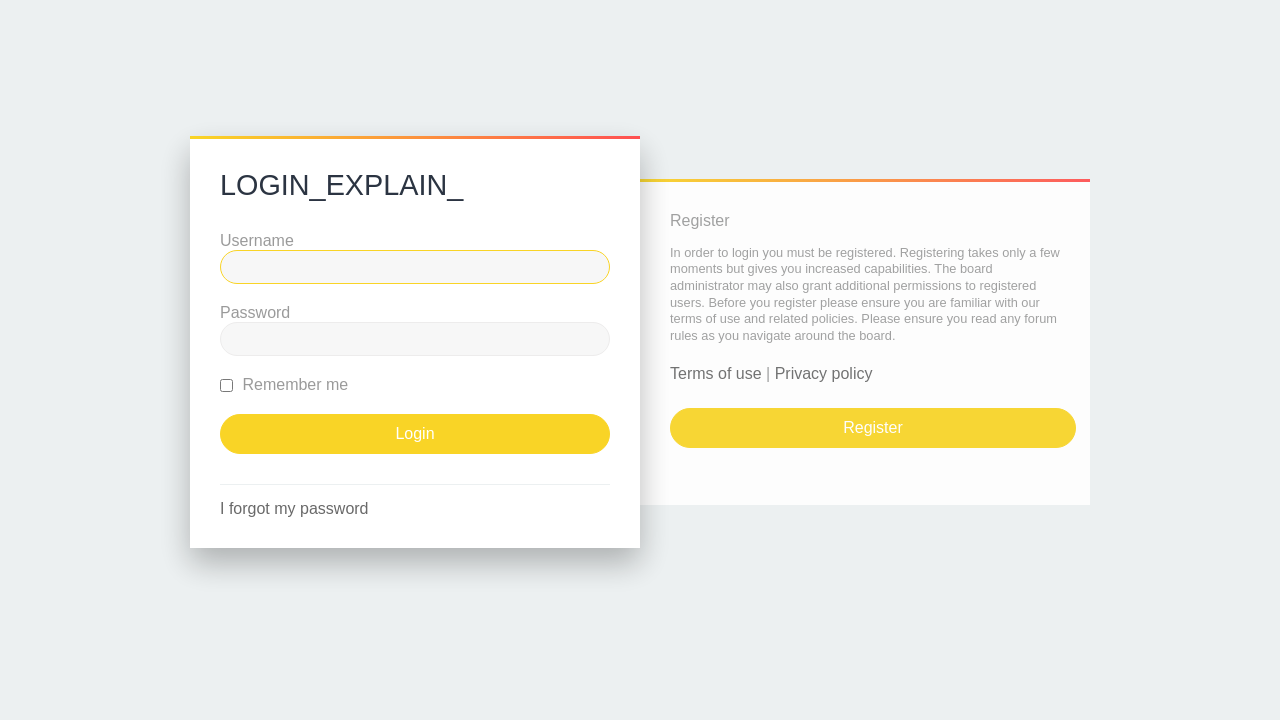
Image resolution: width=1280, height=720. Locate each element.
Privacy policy (824, 373)
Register (873, 427)
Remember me (284, 384)
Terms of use (716, 373)
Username (257, 240)
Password (255, 312)
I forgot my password (294, 508)
